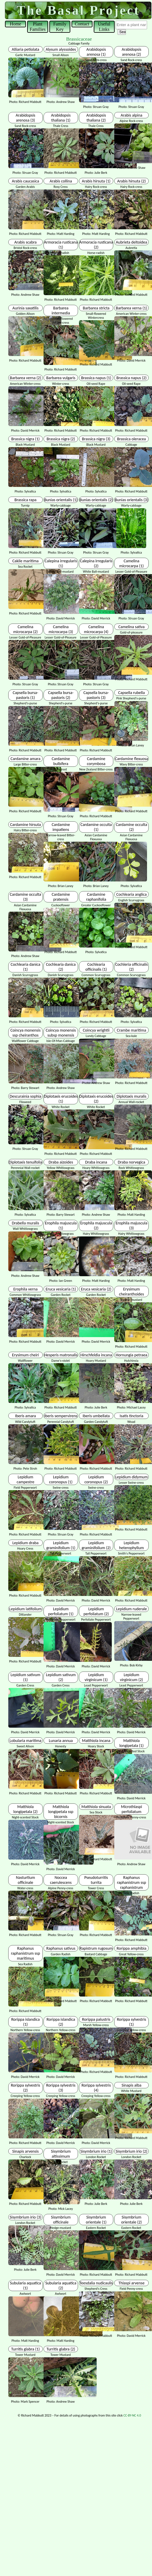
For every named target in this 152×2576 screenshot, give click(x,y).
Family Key (59, 26)
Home (15, 24)
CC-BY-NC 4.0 (132, 2415)
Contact (82, 24)
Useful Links (104, 26)
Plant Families (38, 26)
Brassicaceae (79, 39)
